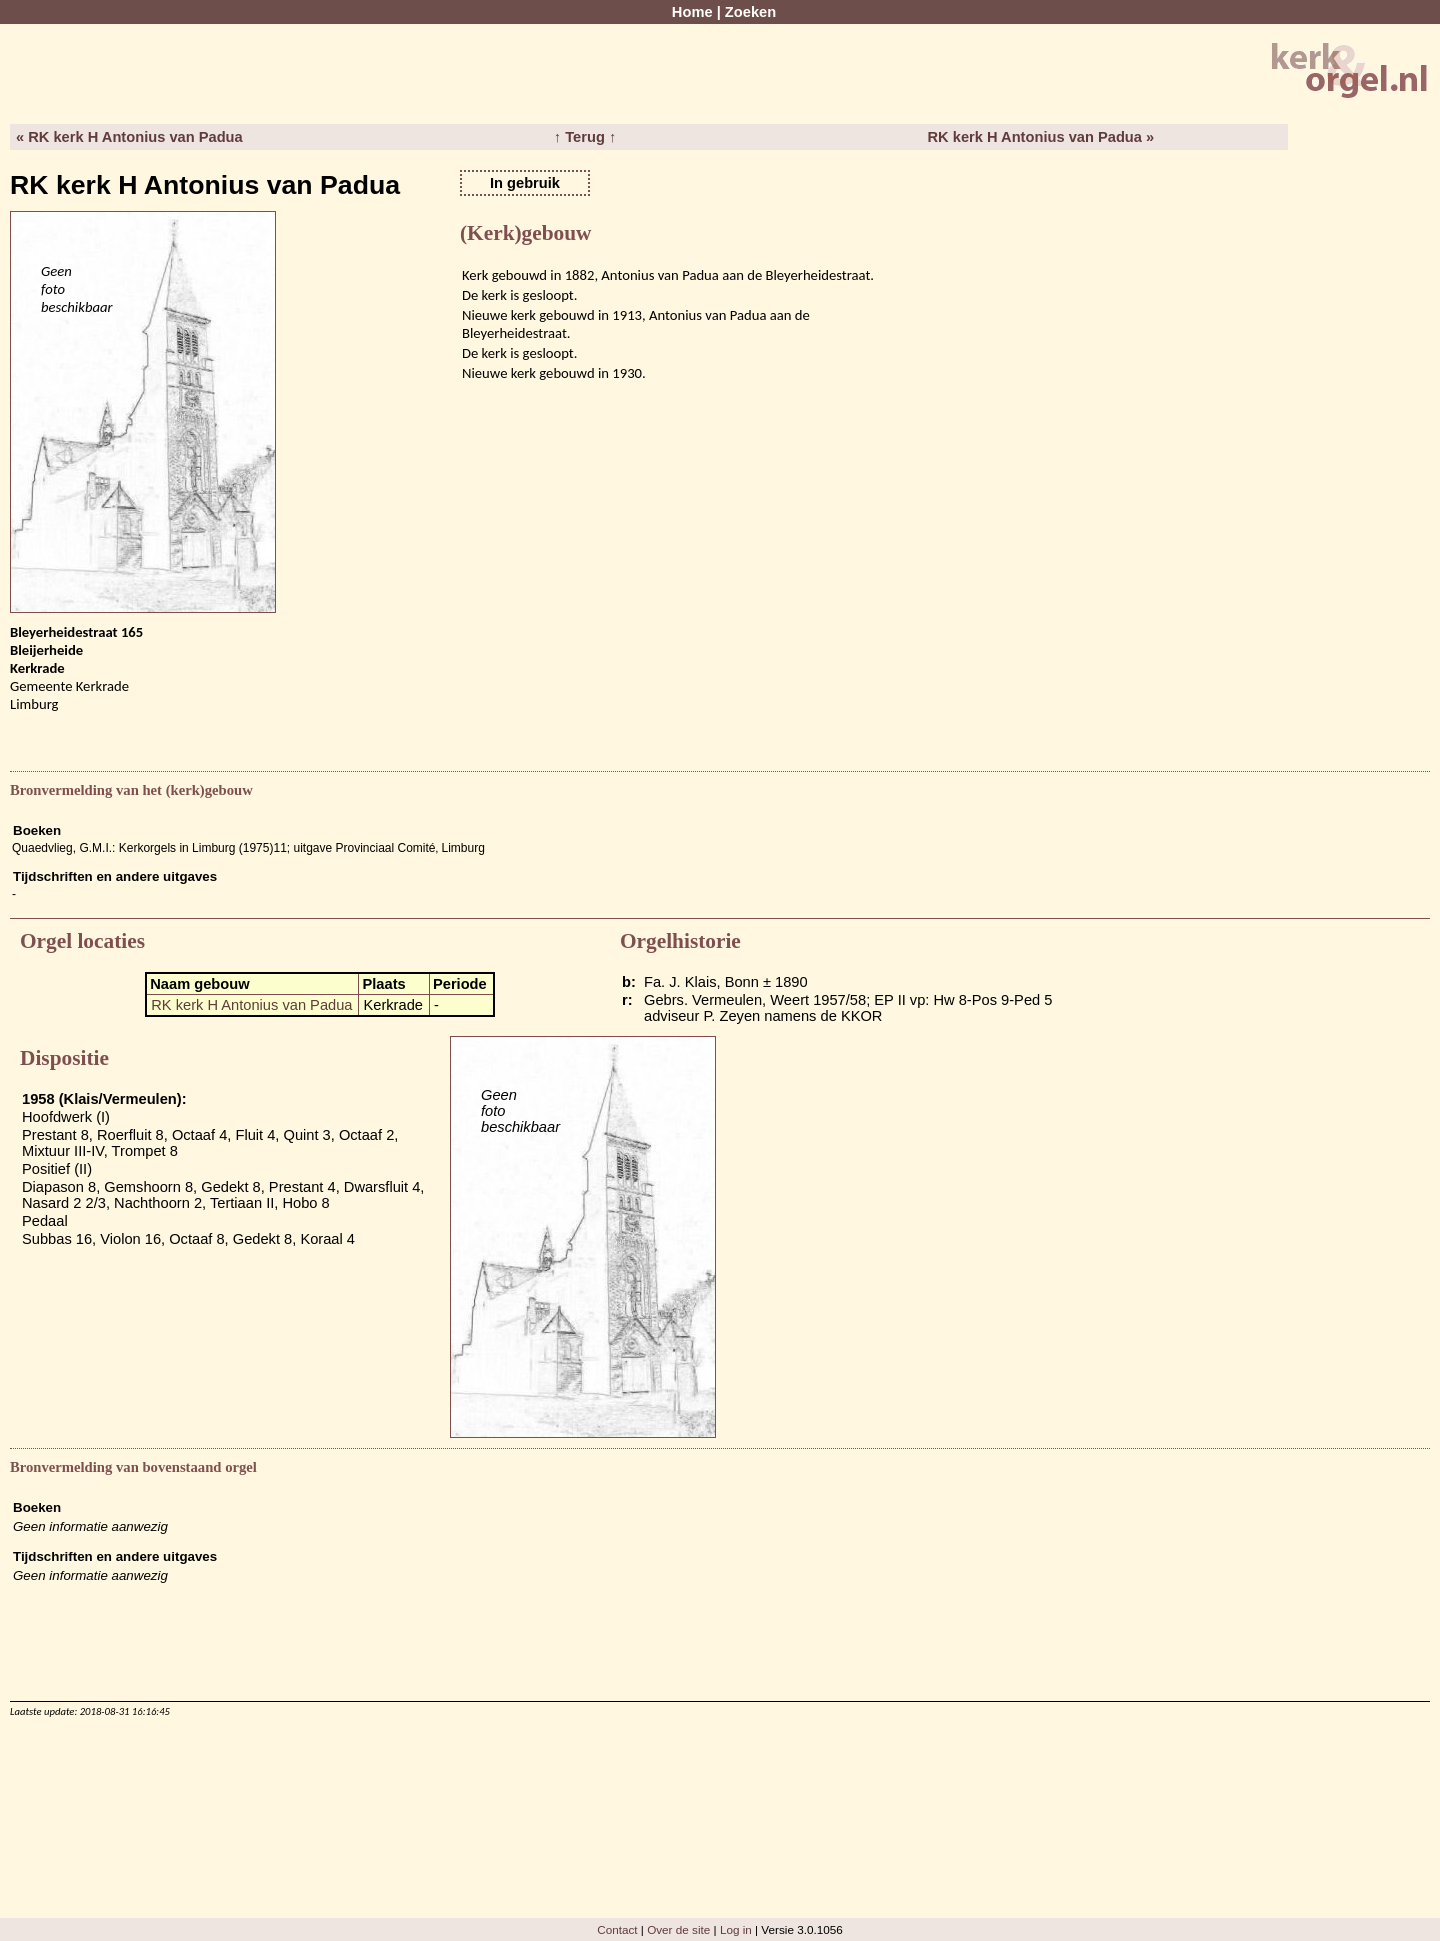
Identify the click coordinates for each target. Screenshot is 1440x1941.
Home (692, 12)
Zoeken (750, 12)
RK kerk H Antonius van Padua (251, 1005)
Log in (736, 1929)
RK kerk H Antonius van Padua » (1040, 137)
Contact (617, 1929)
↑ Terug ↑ (585, 137)
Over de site (678, 1929)
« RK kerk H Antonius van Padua (129, 137)
